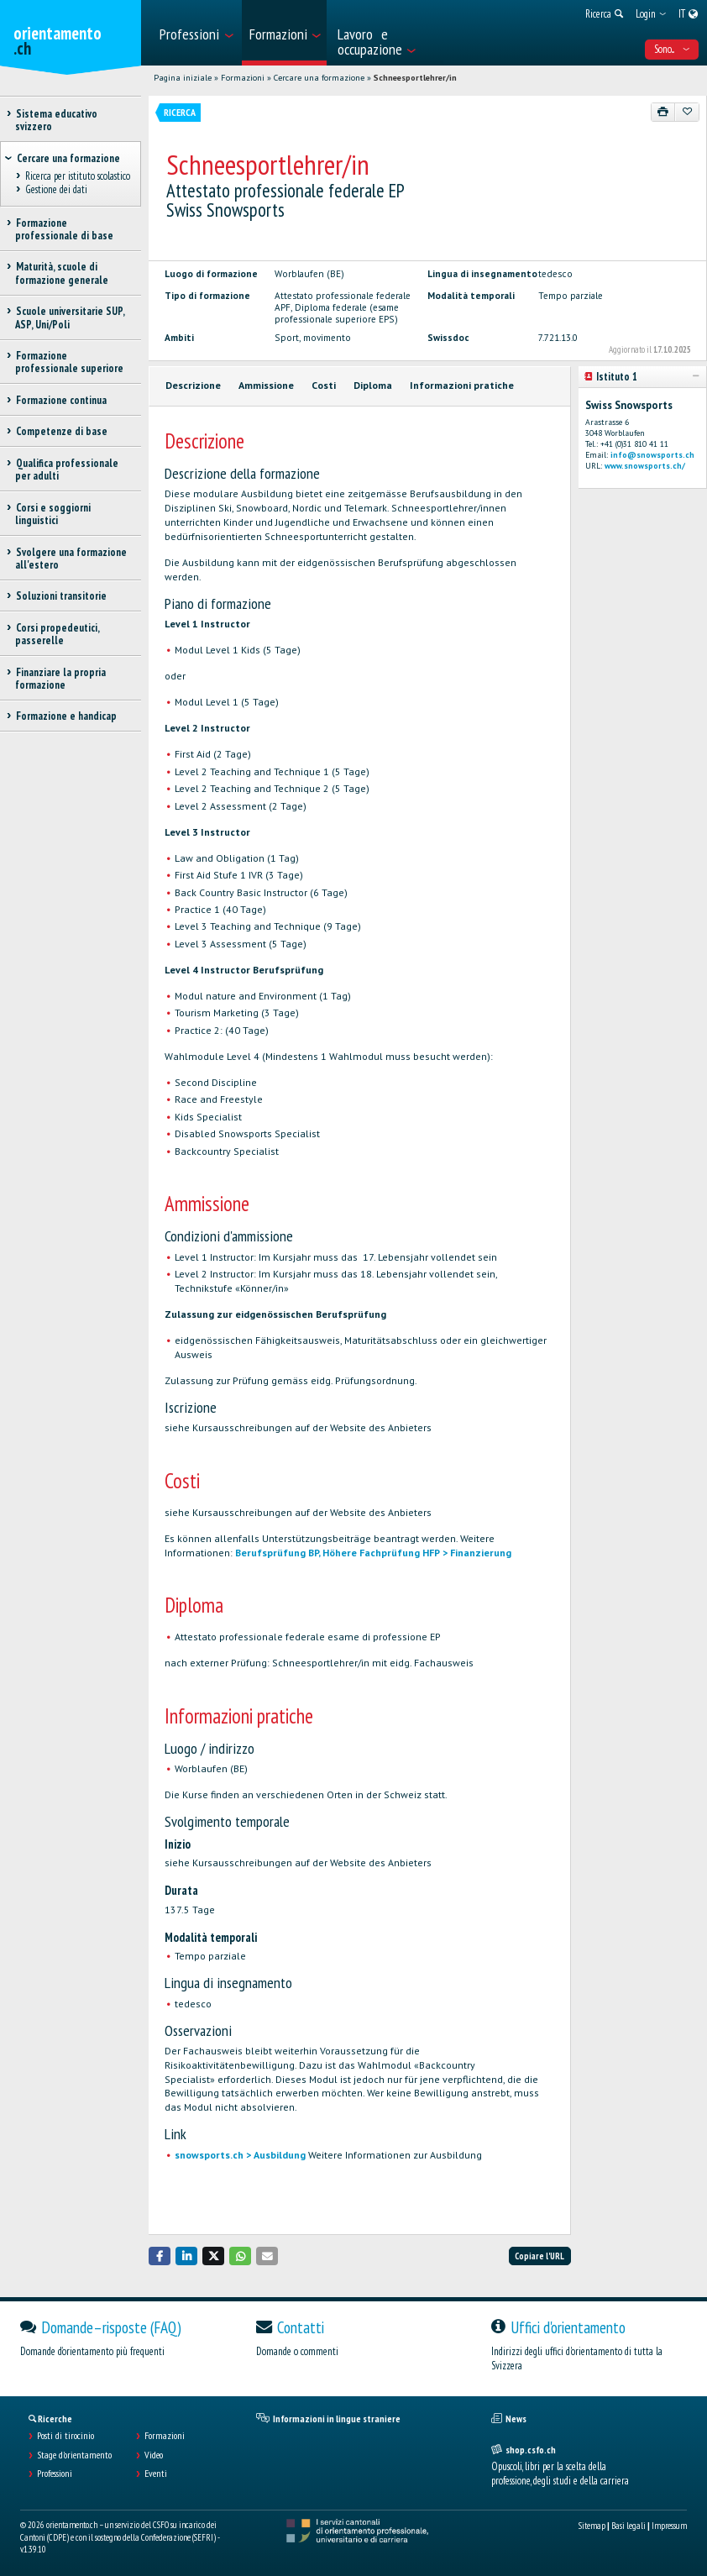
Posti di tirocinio (65, 2436)
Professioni (54, 2473)
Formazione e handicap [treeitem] (66, 716)
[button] (159, 2255)
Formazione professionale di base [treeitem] (64, 229)
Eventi (155, 2473)
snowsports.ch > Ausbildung (240, 2154)
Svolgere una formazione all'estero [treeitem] (71, 558)
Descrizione (193, 385)
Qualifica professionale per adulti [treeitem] (66, 469)
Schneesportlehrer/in (415, 77)
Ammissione (266, 385)
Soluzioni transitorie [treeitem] (61, 596)
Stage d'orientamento (74, 2455)
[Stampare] (663, 111)
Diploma (373, 385)
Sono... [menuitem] (671, 49)
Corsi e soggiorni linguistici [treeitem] (53, 514)
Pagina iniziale (183, 77)
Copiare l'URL (539, 2256)
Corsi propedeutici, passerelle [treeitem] (57, 634)
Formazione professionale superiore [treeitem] (69, 362)
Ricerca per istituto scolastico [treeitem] (77, 176)
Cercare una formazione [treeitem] (68, 158)
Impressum (669, 2525)
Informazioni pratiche (462, 385)
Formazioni (242, 77)
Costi (324, 385)
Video (153, 2455)
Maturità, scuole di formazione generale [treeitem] (61, 273)
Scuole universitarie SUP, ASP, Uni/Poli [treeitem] (69, 317)
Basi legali (628, 2525)
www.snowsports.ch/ (645, 465)
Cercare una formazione (319, 77)
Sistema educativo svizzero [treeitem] (56, 120)
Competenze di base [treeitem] (61, 431)
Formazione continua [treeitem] (61, 400)
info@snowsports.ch (652, 454)
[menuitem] (195, 33)
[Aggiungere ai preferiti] (687, 111)
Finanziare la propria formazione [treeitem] (60, 678)
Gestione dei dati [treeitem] (55, 190)
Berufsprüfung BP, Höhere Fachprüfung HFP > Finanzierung (373, 1552)
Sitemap (592, 2525)
